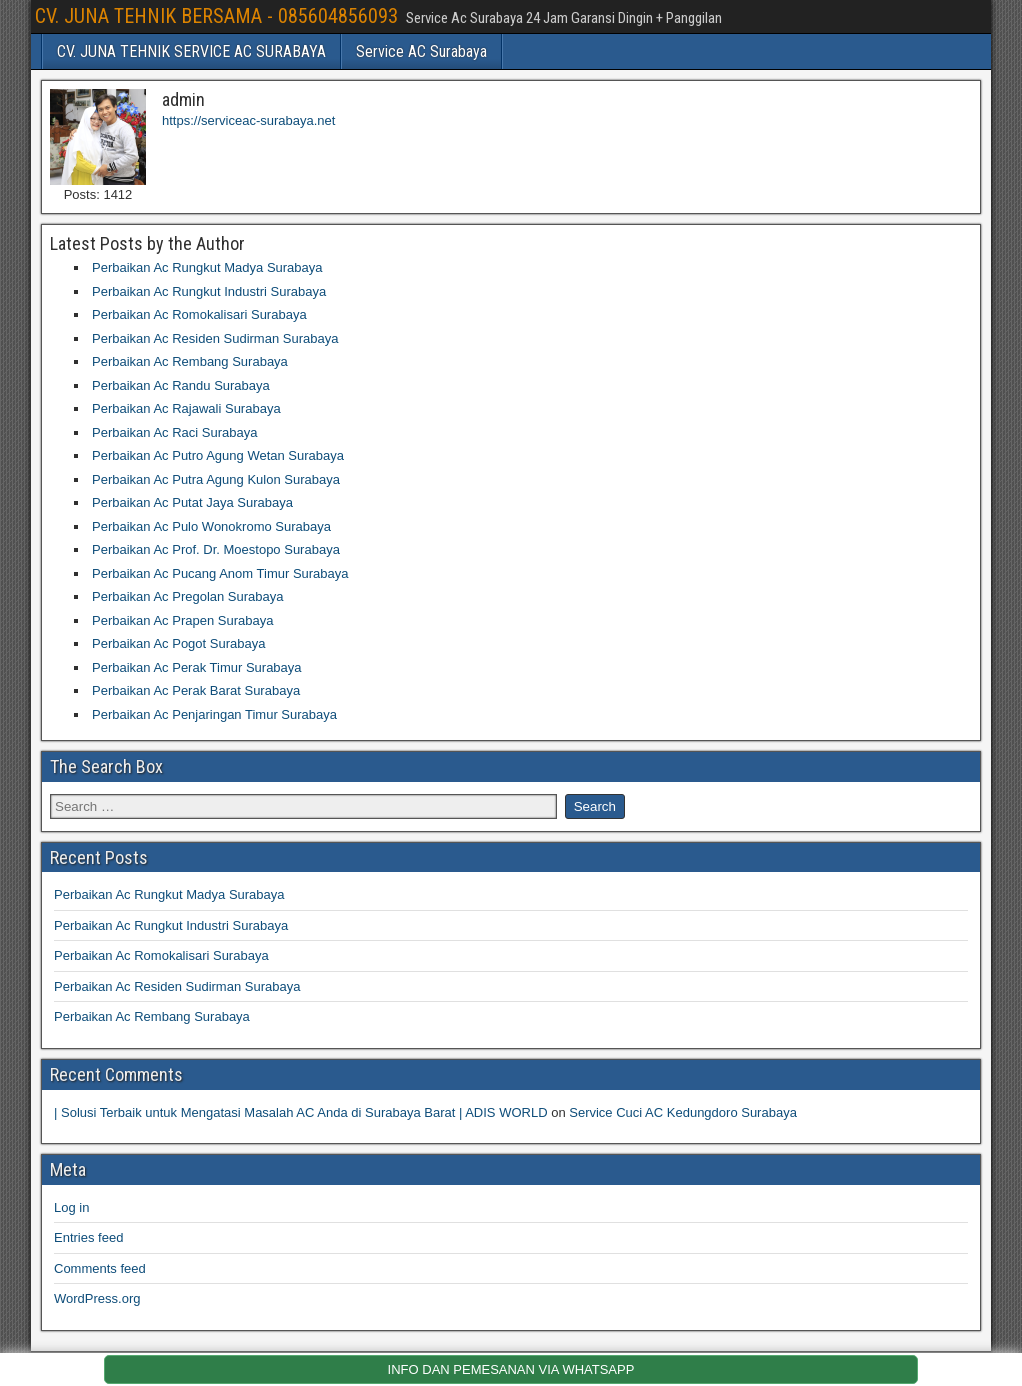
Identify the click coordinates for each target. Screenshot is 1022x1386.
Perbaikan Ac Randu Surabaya (181, 385)
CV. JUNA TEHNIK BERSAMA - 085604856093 (216, 16)
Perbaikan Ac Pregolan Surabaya (188, 596)
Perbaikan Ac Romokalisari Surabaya (199, 314)
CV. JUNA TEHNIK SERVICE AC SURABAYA (191, 51)
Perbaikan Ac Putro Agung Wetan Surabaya (218, 455)
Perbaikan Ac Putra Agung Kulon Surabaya (216, 479)
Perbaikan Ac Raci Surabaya (174, 432)
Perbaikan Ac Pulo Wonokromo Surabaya (211, 526)
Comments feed (100, 1268)
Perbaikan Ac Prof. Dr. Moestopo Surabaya (216, 549)
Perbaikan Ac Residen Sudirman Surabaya (215, 338)
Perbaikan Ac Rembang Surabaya (190, 361)
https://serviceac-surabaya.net (248, 120)
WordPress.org (97, 1298)
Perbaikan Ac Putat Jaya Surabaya (192, 502)
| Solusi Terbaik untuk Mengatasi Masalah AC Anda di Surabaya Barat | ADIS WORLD (301, 1112)
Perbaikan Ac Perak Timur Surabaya (197, 667)
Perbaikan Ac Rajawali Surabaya (186, 408)
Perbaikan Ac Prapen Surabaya (182, 620)
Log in (71, 1207)
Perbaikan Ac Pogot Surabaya (178, 643)
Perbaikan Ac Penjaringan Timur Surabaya (214, 714)
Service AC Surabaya (421, 51)
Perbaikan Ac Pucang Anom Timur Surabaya (220, 573)
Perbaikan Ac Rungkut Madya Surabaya (207, 267)
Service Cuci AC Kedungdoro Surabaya (683, 1112)
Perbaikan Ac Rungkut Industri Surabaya (209, 291)
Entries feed (88, 1237)
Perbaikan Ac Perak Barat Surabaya (196, 690)
